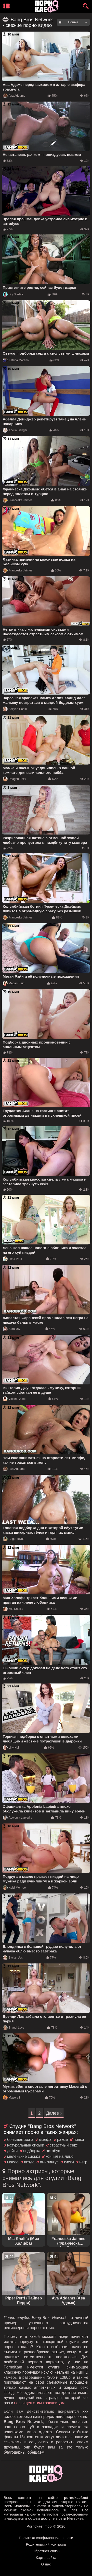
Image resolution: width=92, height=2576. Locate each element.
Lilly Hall (11, 1747)
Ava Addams (14, 95)
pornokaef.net (76, 2497)
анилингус (49, 2162)
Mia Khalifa (13, 1608)
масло (12, 2162)
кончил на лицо (59, 2156)
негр (83, 2162)
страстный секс (64, 2145)
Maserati (11, 2097)
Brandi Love (13, 2027)
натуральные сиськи (25, 2145)
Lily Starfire (13, 294)
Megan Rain (14, 983)
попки (79, 2139)
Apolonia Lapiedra (17, 1817)
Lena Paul (12, 1258)
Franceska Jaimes (17, 500)
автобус (53, 2151)
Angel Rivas (13, 1538)
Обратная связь (46, 2551)
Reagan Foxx (14, 779)
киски (69, 2162)
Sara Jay (11, 1328)
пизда (29, 2162)
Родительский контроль (46, 2544)
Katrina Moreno (16, 360)
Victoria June (14, 1398)
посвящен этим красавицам (39, 2403)
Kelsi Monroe (14, 1887)
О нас (46, 2564)
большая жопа (20, 2139)
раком (62, 2139)
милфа (45, 2139)
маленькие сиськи (23, 2156)
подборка (31, 2151)
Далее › (54, 2113)
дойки (12, 2151)
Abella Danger (15, 430)
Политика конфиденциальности (46, 2538)
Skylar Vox (13, 1957)
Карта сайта (46, 2557)
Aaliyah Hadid (15, 709)
